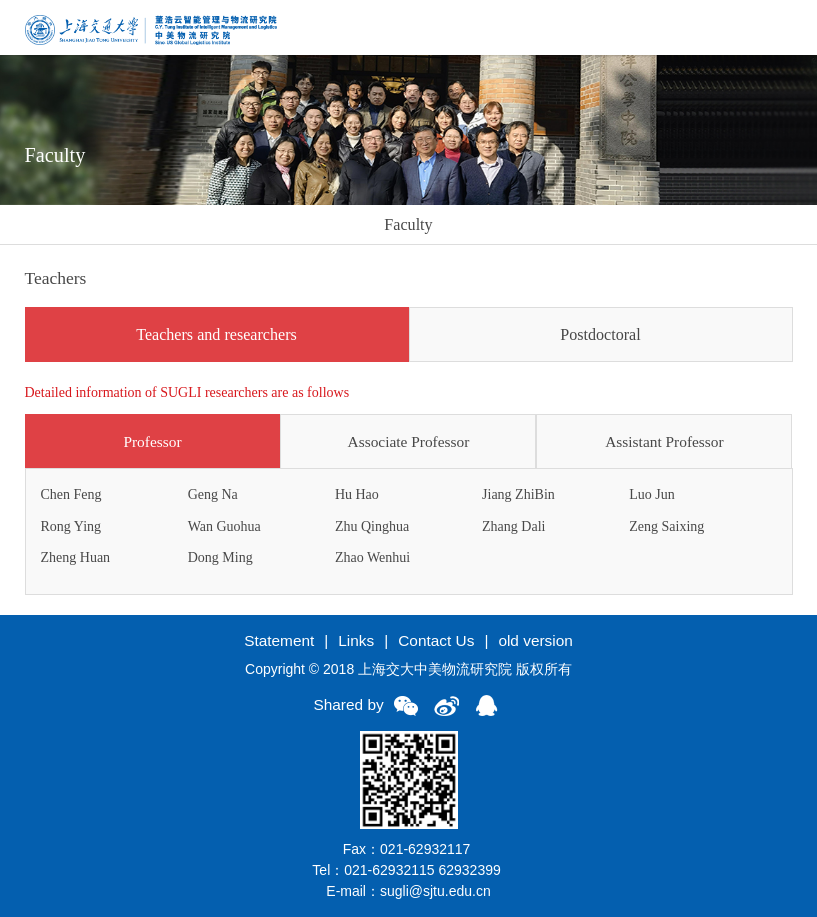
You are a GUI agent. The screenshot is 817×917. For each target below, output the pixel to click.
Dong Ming (220, 557)
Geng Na (213, 494)
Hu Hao (357, 494)
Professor (152, 441)
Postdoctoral (600, 334)
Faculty (408, 224)
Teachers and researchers (216, 334)
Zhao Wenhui (372, 557)
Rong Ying (71, 526)
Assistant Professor (664, 441)
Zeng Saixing (666, 526)
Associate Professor (409, 441)
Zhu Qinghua (372, 526)
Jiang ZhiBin (518, 494)
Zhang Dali (513, 526)
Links (356, 640)
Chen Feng (71, 494)
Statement (279, 640)
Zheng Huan (76, 557)
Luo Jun (652, 494)
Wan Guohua (224, 526)
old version (535, 640)
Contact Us (436, 640)
